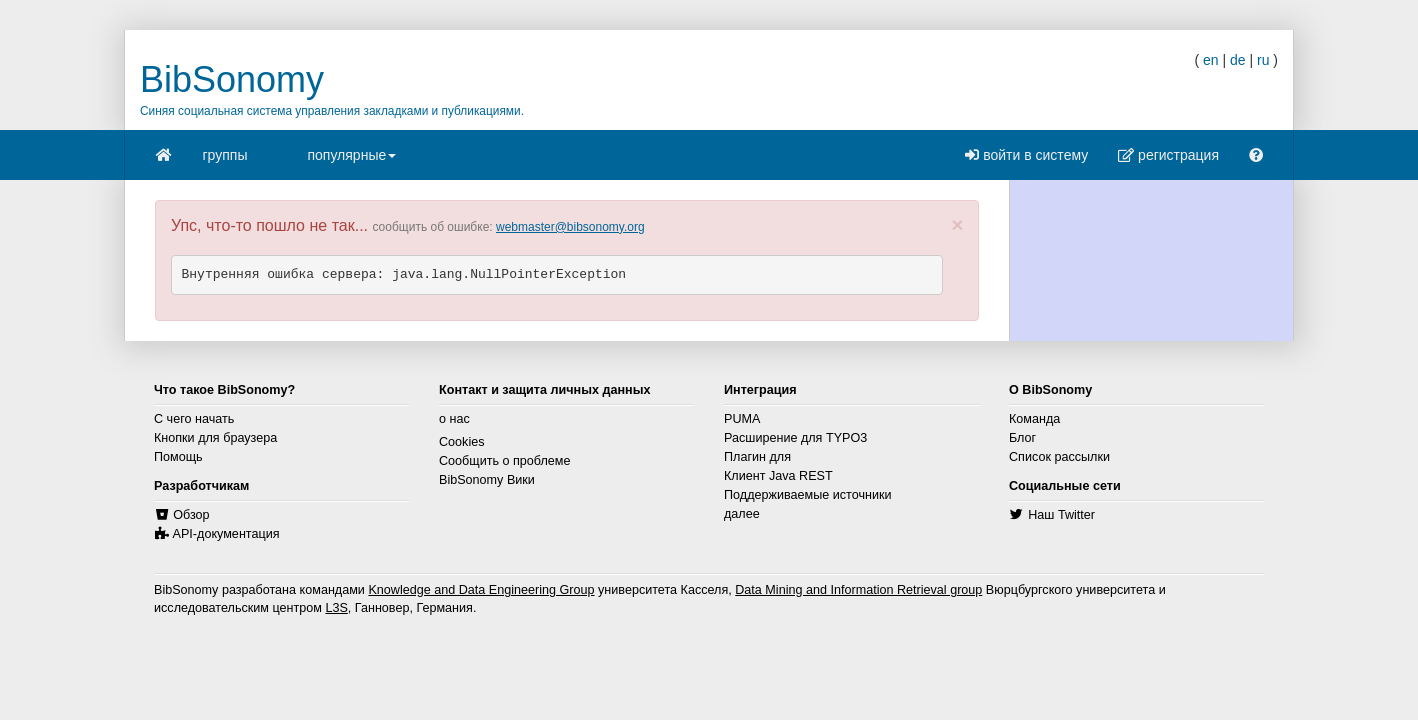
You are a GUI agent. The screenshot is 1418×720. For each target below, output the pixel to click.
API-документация (226, 534)
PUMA (742, 419)
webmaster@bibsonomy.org (570, 227)
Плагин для (757, 457)
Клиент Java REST (778, 476)
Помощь (178, 457)
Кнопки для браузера (215, 438)
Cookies (462, 442)
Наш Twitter (1061, 515)
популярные (351, 161)
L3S (336, 608)
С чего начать (194, 419)
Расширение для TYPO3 (795, 438)
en (1211, 60)
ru (1263, 60)
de (1238, 60)
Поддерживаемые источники (808, 495)
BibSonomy (232, 79)
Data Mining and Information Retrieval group (858, 590)
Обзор (191, 515)
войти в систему (1026, 155)
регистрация (1168, 155)
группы (225, 155)
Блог (1022, 438)
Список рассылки (1059, 457)
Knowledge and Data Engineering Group (481, 590)
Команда (1034, 419)
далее (742, 514)
